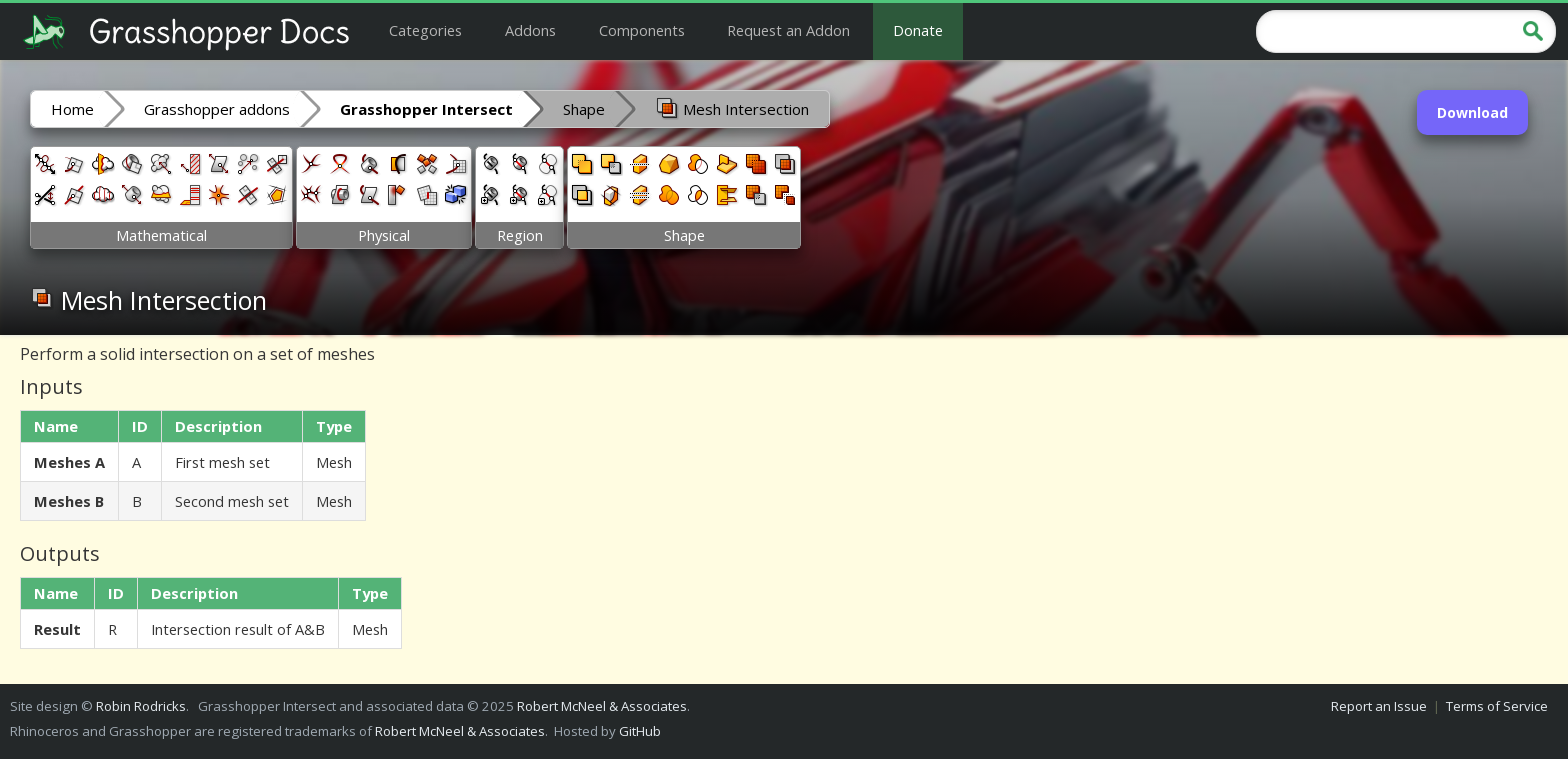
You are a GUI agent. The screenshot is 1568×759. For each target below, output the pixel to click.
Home (72, 109)
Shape (584, 109)
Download (1472, 112)
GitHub (640, 731)
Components (642, 30)
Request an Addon (788, 30)
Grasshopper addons (217, 109)
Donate (918, 30)
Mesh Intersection (732, 108)
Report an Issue (1379, 706)
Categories (425, 30)
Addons (530, 30)
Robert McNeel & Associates (602, 706)
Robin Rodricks (141, 706)
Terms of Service (1497, 706)
